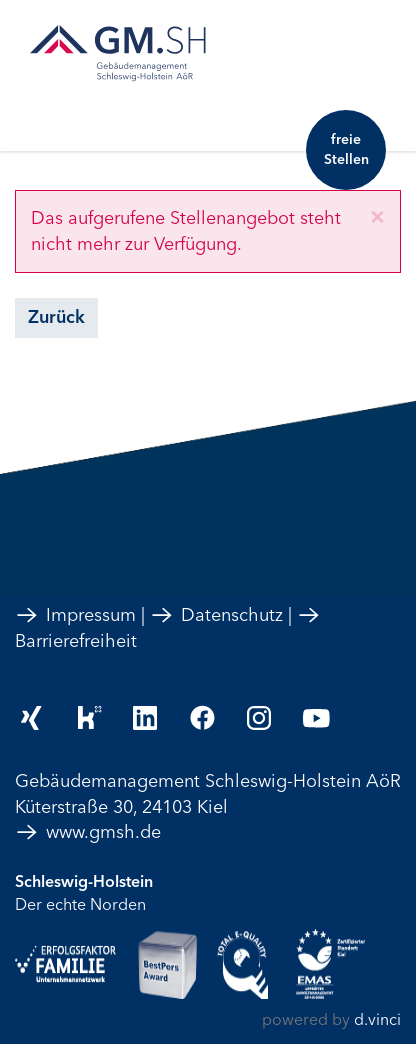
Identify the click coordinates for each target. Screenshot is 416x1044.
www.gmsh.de (88, 832)
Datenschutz (216, 615)
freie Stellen (346, 150)
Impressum (75, 615)
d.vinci (377, 1020)
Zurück (56, 317)
